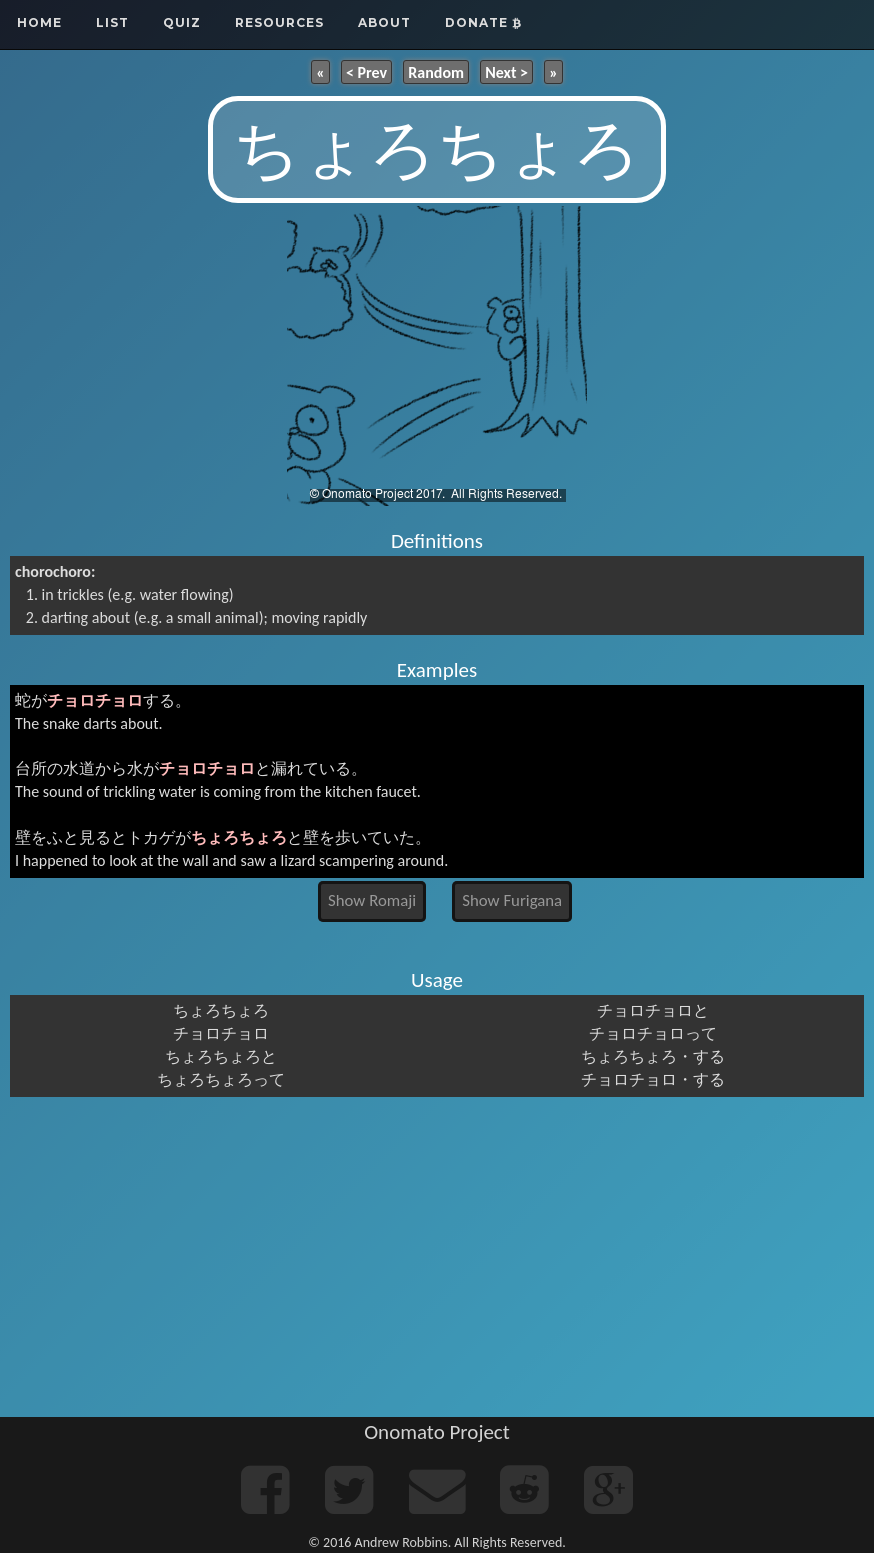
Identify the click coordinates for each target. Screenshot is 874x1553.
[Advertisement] (437, 1257)
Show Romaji (372, 900)
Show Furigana (512, 900)
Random (436, 71)
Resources (279, 22)
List (112, 22)
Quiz (182, 22)
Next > (506, 71)
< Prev (366, 71)
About (384, 22)
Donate (483, 22)
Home (39, 22)
